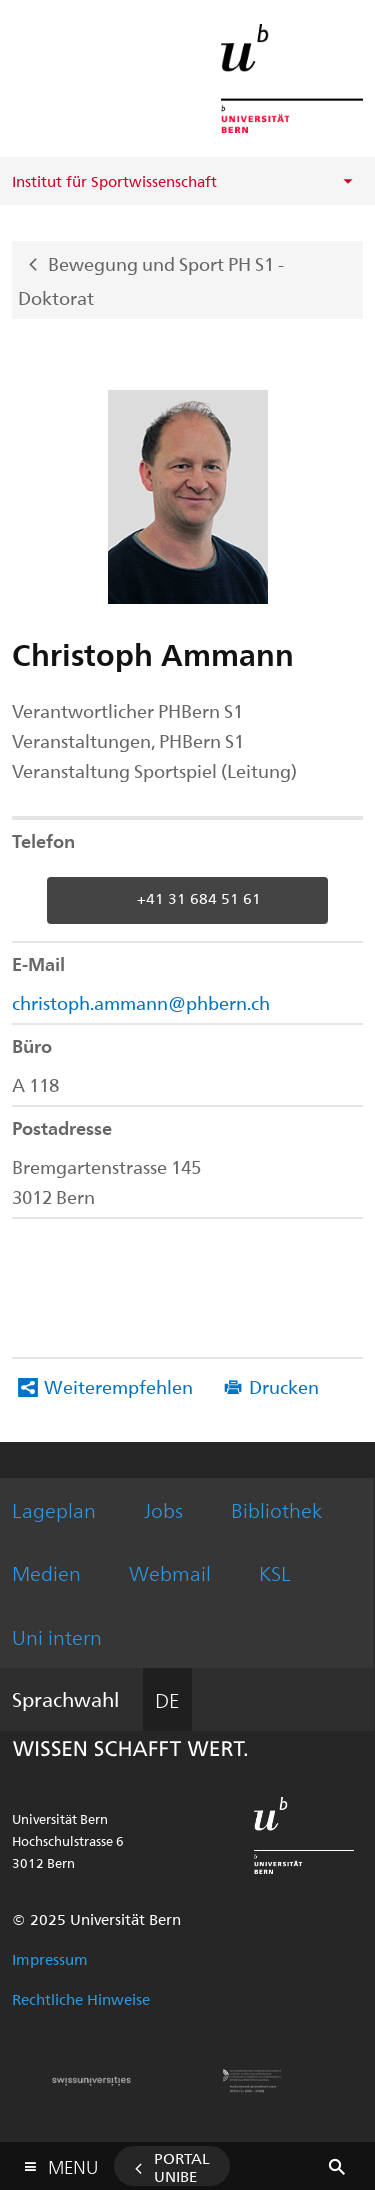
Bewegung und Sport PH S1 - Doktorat (151, 280)
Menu (73, 2162)
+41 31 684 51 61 (199, 898)
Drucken (284, 1386)
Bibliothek (276, 1509)
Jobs (163, 1509)
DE (167, 1699)
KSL (275, 1572)
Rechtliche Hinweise (81, 1999)
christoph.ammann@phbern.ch (141, 1002)
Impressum (50, 1959)
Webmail (170, 1572)
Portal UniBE (182, 2167)
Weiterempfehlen (118, 1386)
